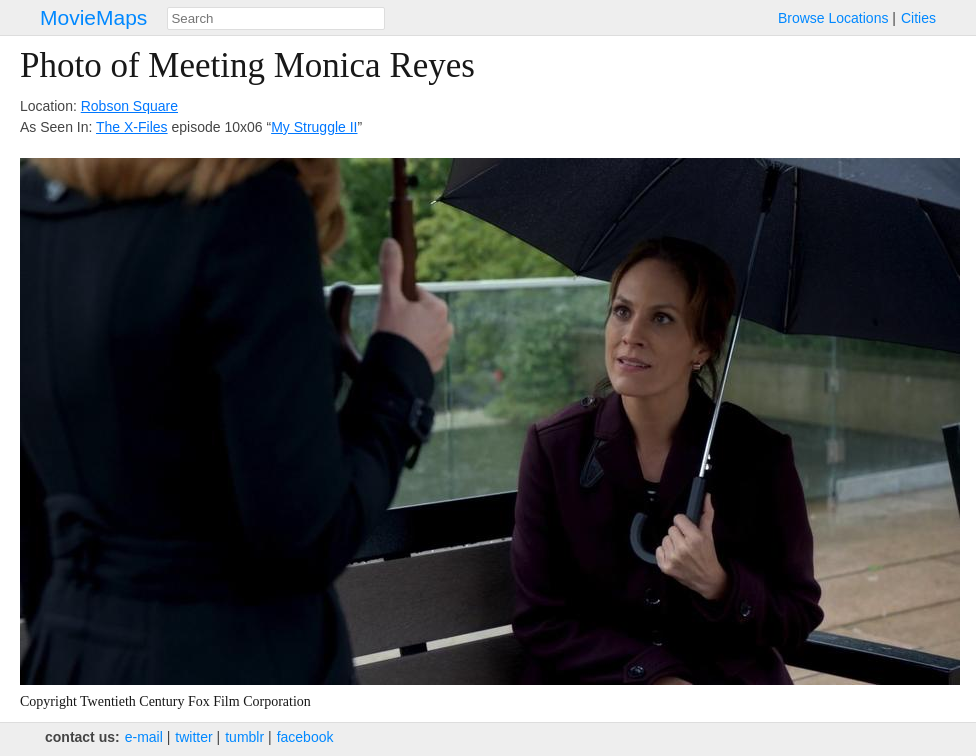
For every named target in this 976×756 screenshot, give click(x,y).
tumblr (244, 737)
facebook (305, 737)
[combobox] (276, 18)
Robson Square (129, 106)
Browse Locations (833, 18)
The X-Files (132, 127)
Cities (918, 18)
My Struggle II (314, 127)
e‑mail (144, 737)
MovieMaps (93, 17)
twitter (193, 737)
